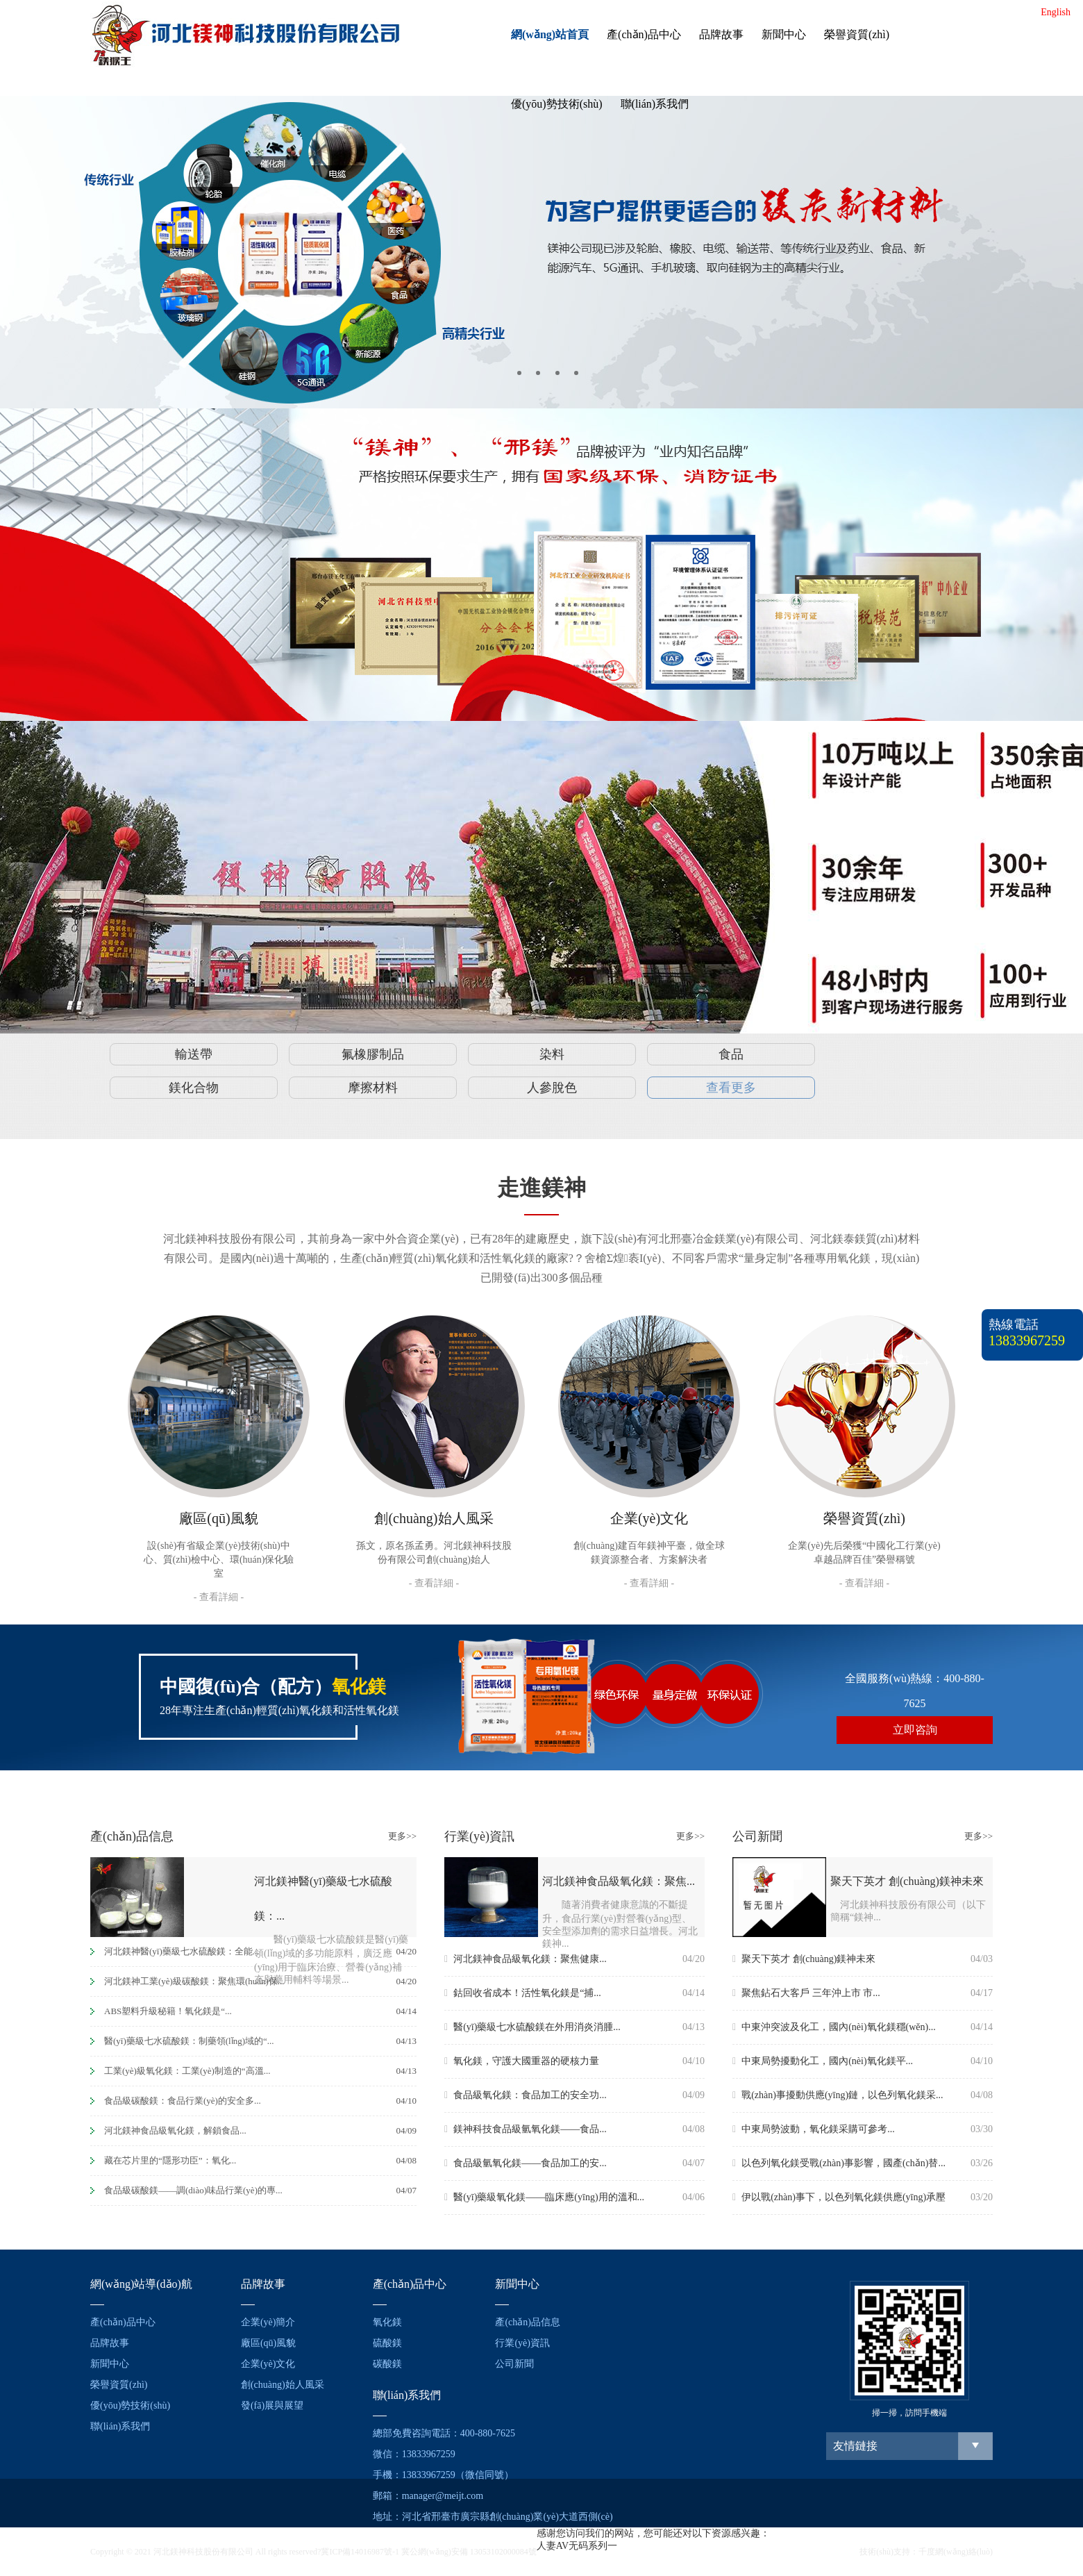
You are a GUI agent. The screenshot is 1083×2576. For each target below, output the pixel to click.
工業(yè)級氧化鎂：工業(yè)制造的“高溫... (187, 2071)
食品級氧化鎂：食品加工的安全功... (525, 2095)
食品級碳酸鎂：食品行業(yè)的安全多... (182, 2100)
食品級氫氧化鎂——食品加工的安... (525, 2163)
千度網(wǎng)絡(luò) (955, 2552)
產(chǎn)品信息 (527, 2322)
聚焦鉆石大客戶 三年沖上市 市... (806, 1993)
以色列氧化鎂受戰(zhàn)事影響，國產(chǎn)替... (839, 2163)
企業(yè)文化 (268, 2364)
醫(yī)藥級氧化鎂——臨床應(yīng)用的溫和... (544, 2197)
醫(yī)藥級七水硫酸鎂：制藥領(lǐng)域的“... (189, 2041)
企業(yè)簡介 (268, 2322)
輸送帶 (193, 1054)
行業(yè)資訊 (522, 2343)
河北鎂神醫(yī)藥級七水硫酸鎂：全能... (182, 1951)
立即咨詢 (915, 1730)
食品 (731, 1054)
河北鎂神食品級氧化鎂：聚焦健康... (525, 1959)
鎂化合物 (194, 1088)
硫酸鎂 (387, 2343)
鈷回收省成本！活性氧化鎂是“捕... (522, 1993)
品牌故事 (721, 34)
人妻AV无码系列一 (577, 2546)
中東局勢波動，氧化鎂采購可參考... (813, 2129)
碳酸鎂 (387, 2364)
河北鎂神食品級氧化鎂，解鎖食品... (175, 2130)
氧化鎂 (387, 2322)
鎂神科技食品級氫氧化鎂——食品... (525, 2129)
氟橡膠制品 (373, 1054)
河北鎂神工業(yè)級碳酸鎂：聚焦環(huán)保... (194, 1981)
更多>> (402, 1836)
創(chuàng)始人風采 (282, 2384)
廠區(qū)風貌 (268, 2343)
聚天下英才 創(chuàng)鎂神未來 (803, 1959)
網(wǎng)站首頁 (550, 34)
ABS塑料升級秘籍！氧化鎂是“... (168, 2011)
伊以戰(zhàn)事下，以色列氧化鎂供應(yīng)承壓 (839, 2197)
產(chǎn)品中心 (644, 34)
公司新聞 (514, 2364)
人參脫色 (552, 1088)
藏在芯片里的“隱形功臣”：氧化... (170, 2160)
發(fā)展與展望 (272, 2405)
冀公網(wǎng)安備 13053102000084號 (469, 2552)
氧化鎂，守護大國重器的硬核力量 (521, 2061)
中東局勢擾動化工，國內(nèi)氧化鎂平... (822, 2061)
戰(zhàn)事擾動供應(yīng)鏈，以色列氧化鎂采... (837, 2095)
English (1056, 12)
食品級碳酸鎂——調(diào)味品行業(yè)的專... (193, 2190)
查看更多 (731, 1088)
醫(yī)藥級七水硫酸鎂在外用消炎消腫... (532, 2027)
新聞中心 (784, 34)
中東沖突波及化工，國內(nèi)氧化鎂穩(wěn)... (834, 2027)
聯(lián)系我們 (655, 104)
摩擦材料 (373, 1088)
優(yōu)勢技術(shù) (557, 104)
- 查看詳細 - (219, 1597)
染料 (551, 1054)
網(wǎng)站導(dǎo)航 (141, 2284)
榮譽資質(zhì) (856, 34)
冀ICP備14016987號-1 (360, 2552)
